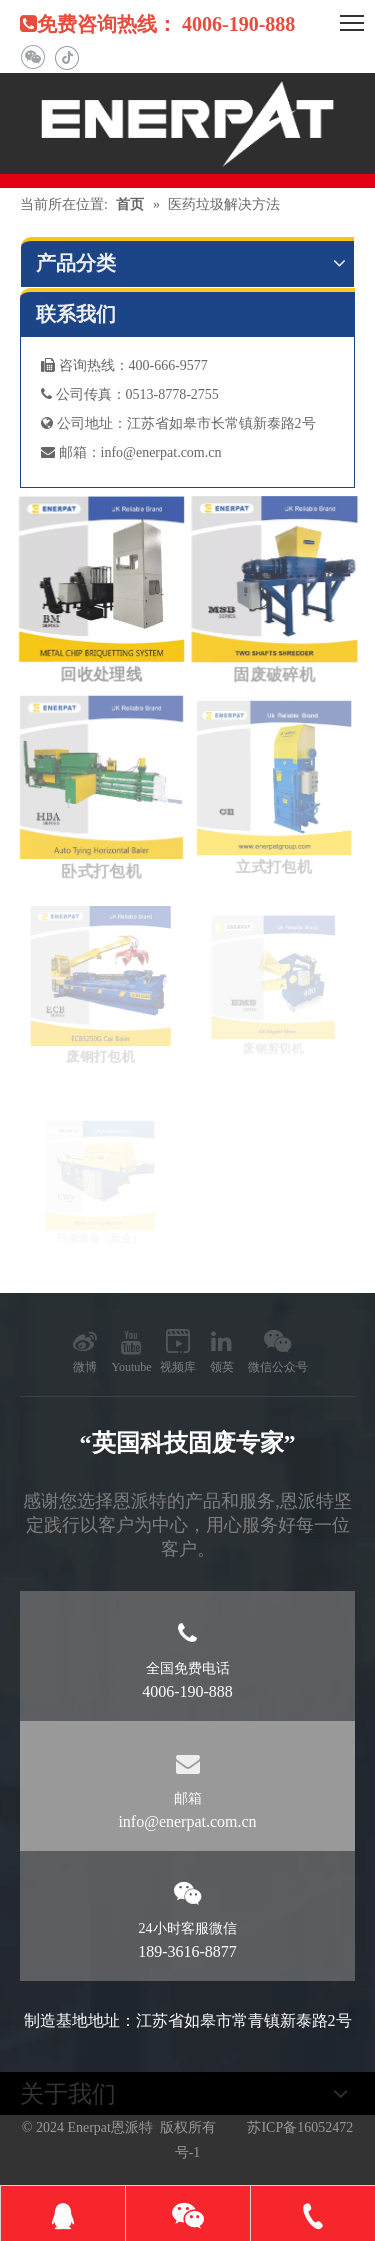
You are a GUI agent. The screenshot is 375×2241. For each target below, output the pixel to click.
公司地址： (84, 423)
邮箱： (71, 452)
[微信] (32, 57)
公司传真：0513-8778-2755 (130, 394)
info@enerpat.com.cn (161, 452)
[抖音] (66, 57)
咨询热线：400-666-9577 (124, 365)
